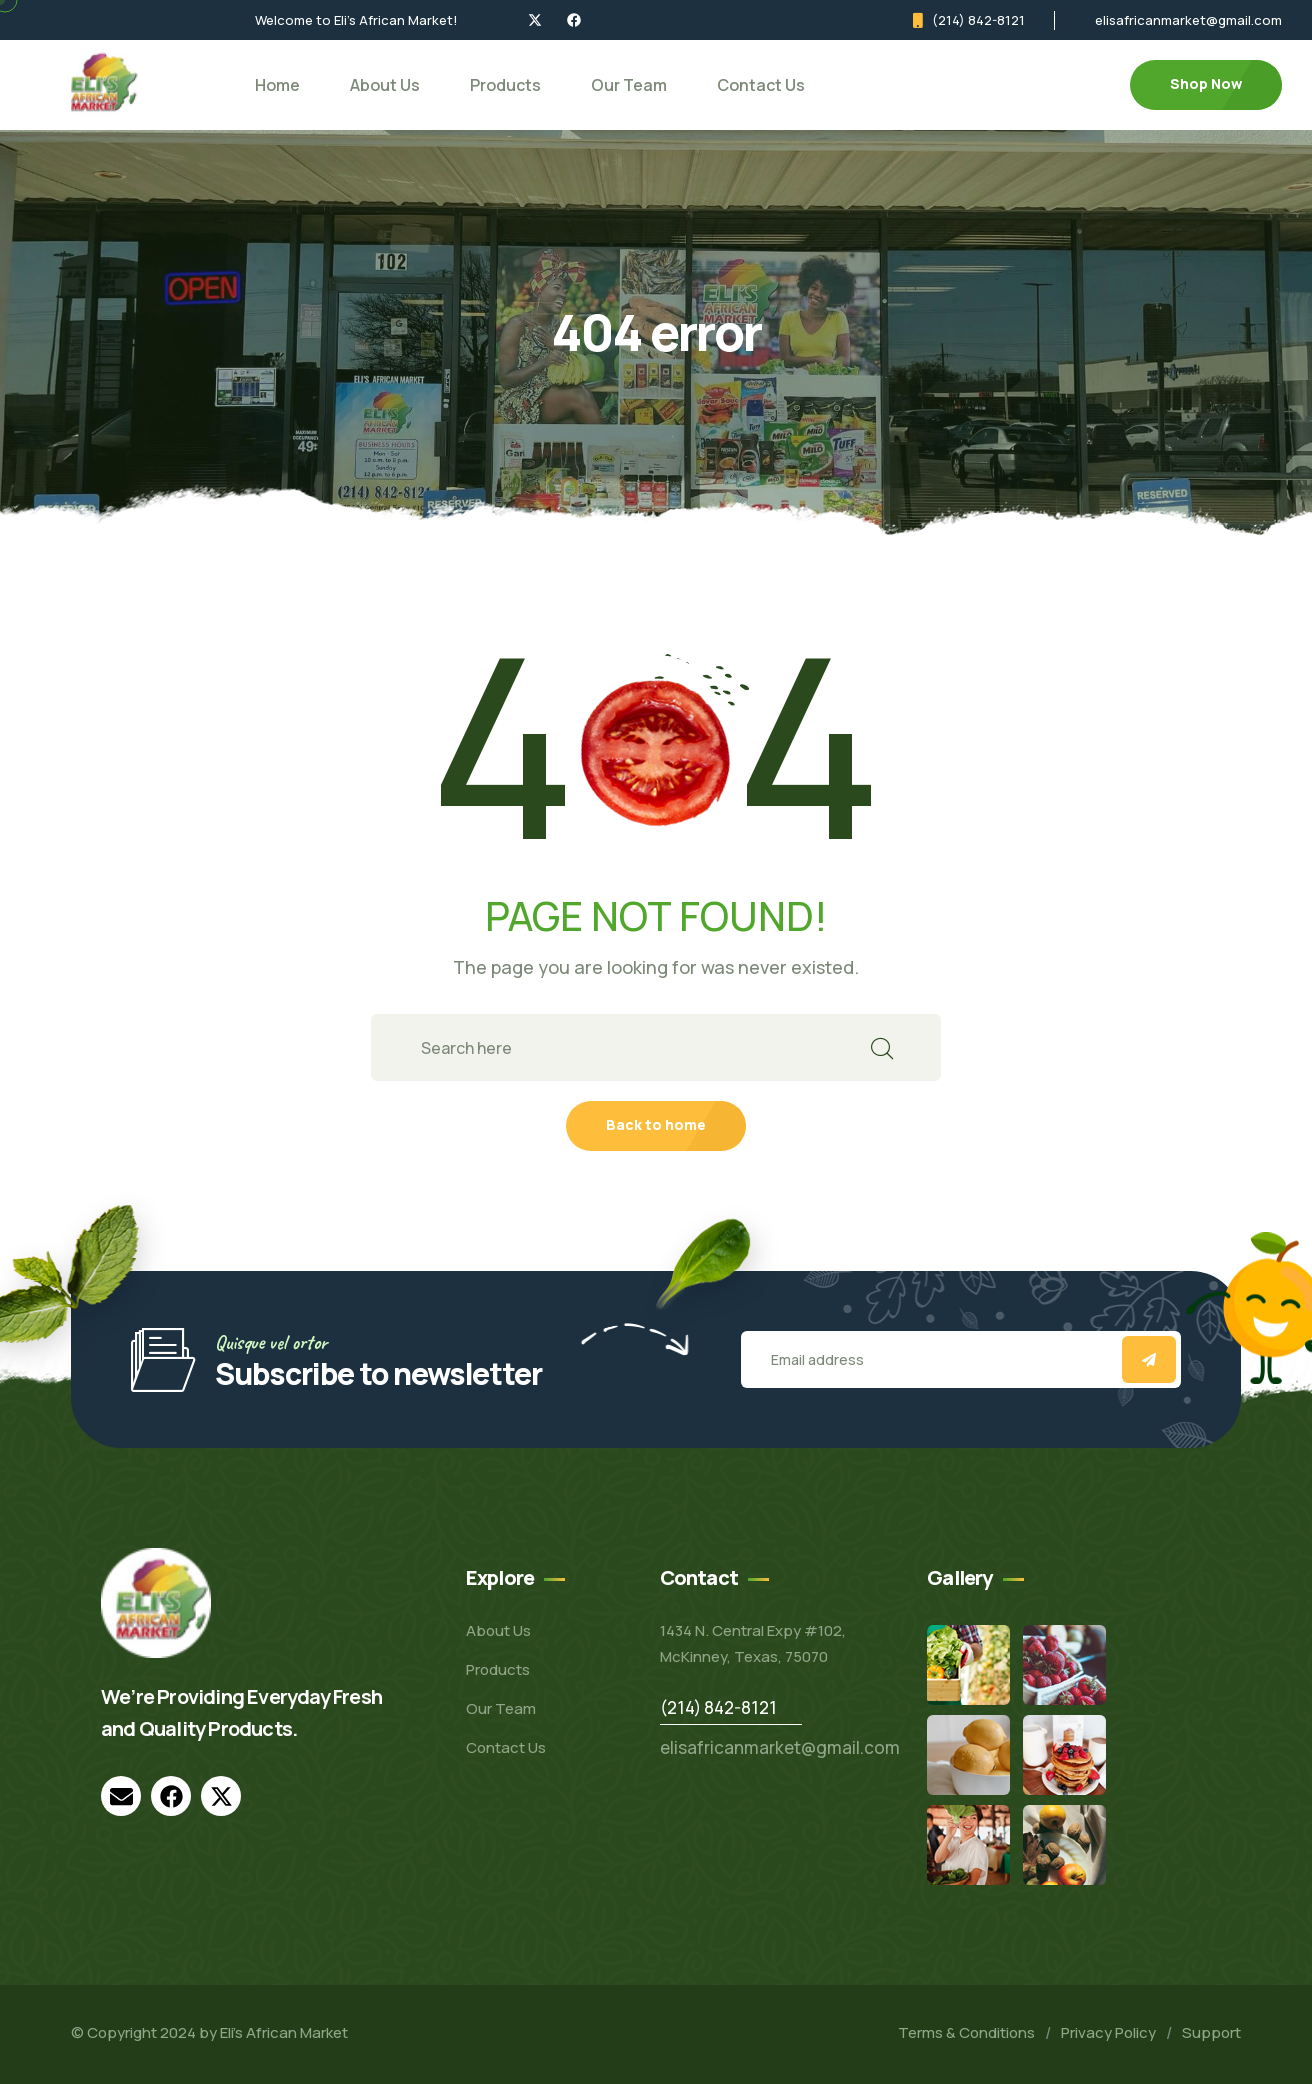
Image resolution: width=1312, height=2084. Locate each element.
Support (1211, 2032)
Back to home (656, 1124)
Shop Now (1206, 83)
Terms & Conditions (966, 2032)
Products (505, 85)
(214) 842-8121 (978, 20)
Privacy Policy (1108, 2032)
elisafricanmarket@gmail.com (1188, 20)
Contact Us (761, 85)
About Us (385, 85)
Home (277, 85)
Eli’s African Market (284, 2032)
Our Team (629, 85)
